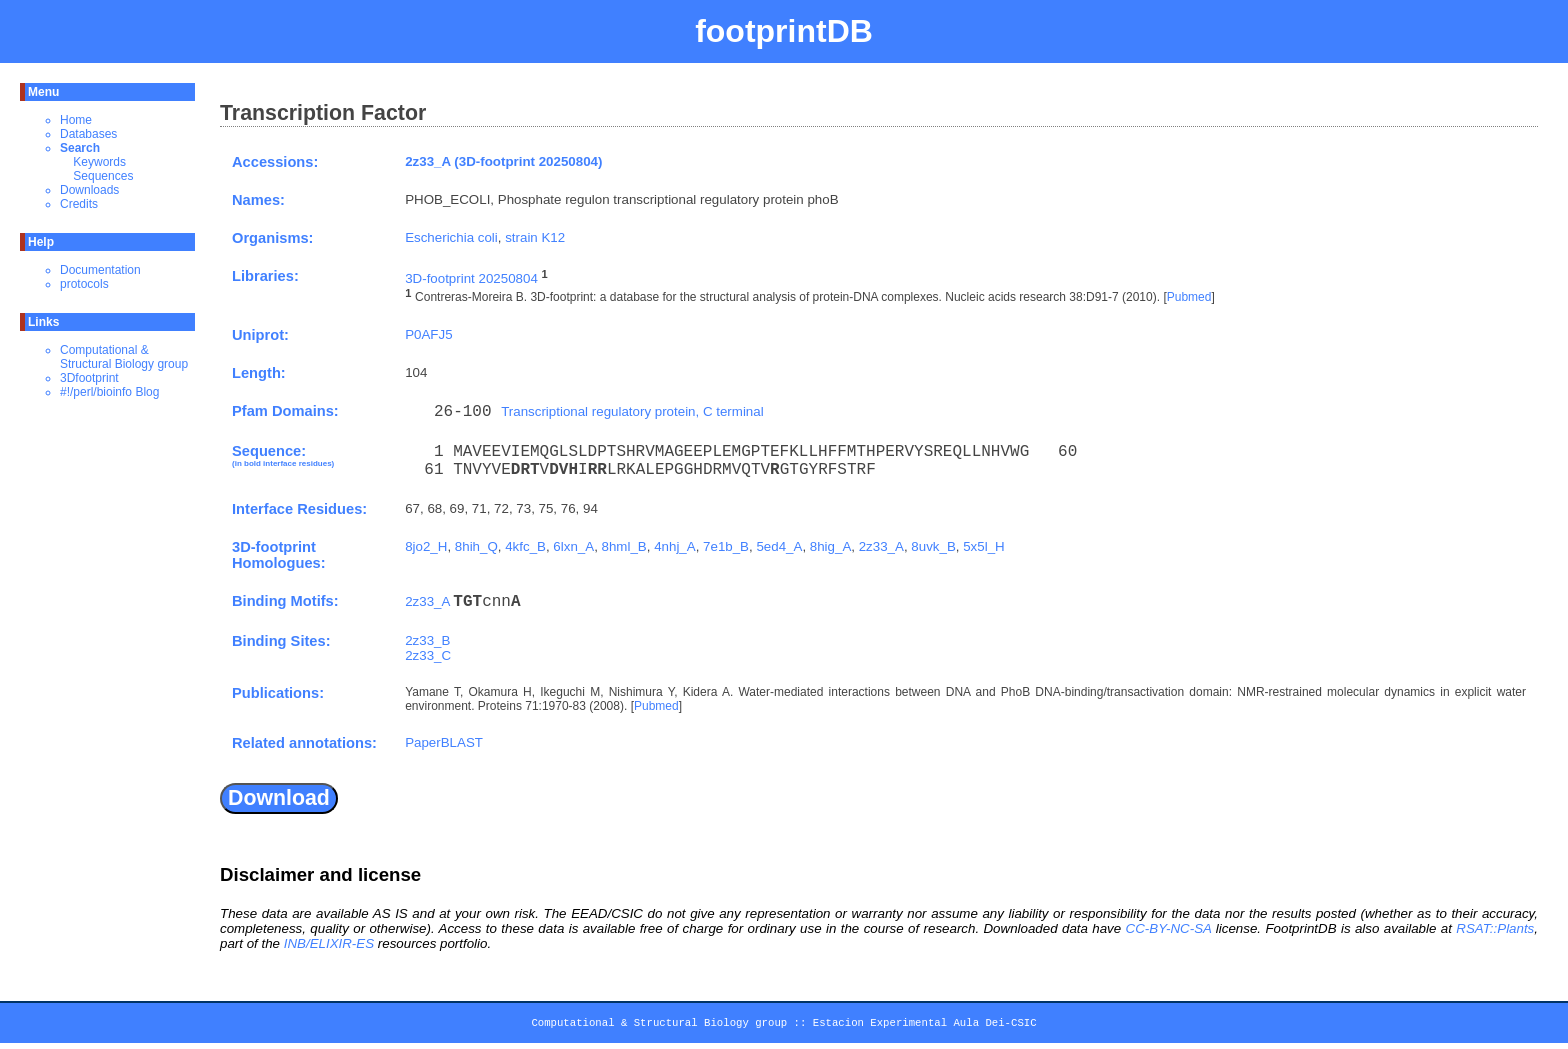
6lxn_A (573, 546)
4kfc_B (525, 546)
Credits (79, 204)
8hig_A (831, 546)
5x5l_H (984, 546)
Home (76, 120)
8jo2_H (426, 546)
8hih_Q (476, 546)
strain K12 (535, 237)
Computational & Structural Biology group (124, 357)
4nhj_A (675, 546)
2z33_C (428, 655)
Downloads (89, 190)
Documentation (100, 270)
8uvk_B (933, 546)
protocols (84, 284)
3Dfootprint (89, 378)
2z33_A (881, 546)
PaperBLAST (444, 742)
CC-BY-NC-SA (1169, 928)
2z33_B (427, 640)
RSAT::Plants (1495, 928)
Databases (88, 134)
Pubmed (1189, 298)
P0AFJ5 (428, 334)
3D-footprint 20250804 (471, 278)
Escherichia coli (451, 237)
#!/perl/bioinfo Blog (109, 392)
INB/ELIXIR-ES (329, 943)
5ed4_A (779, 546)
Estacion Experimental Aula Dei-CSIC (925, 1026)
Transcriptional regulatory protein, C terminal (632, 411)
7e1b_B (726, 546)
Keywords (99, 162)
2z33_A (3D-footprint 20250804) (503, 161)
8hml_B (624, 546)
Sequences (103, 176)
